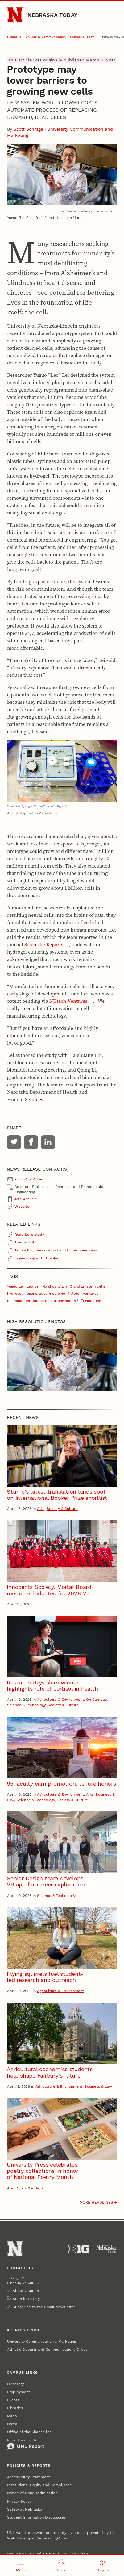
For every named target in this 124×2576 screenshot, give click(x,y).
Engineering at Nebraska (36, 1258)
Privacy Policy (19, 2501)
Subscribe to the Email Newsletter (44, 2307)
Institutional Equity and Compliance (39, 2485)
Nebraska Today (52, 15)
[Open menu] (20, 2565)
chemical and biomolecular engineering (42, 1300)
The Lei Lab (24, 1242)
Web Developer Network (29, 2538)
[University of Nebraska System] (106, 2249)
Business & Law (98, 2086)
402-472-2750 (26, 1199)
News (12, 2424)
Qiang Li (77, 1286)
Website (21, 1206)
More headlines (96, 2202)
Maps (12, 2416)
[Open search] (62, 2565)
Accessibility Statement (28, 2477)
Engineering (91, 1300)
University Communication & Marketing (41, 2341)
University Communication (46, 36)
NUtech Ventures (68, 1001)
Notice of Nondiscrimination (32, 2493)
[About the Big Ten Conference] (78, 2249)
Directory (15, 2384)
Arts (40, 1509)
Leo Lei (33, 1286)
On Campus (96, 1699)
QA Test (62, 2538)
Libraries (15, 2408)
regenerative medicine (45, 1293)
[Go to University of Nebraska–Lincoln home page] (15, 15)
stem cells (96, 1286)
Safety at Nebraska (24, 2509)
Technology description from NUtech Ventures (55, 1250)
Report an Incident (25, 2444)
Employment (18, 2392)
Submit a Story (26, 2299)
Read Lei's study (29, 1234)
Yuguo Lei (15, 1286)
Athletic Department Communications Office (47, 2349)
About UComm (26, 2291)
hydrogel (15, 1293)
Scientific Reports (43, 944)
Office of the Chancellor (29, 2432)
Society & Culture (62, 1509)
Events (13, 2400)
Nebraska (14, 36)
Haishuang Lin (54, 1286)
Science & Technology (26, 1705)
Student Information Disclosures (36, 2517)
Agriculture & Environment (60, 1699)
